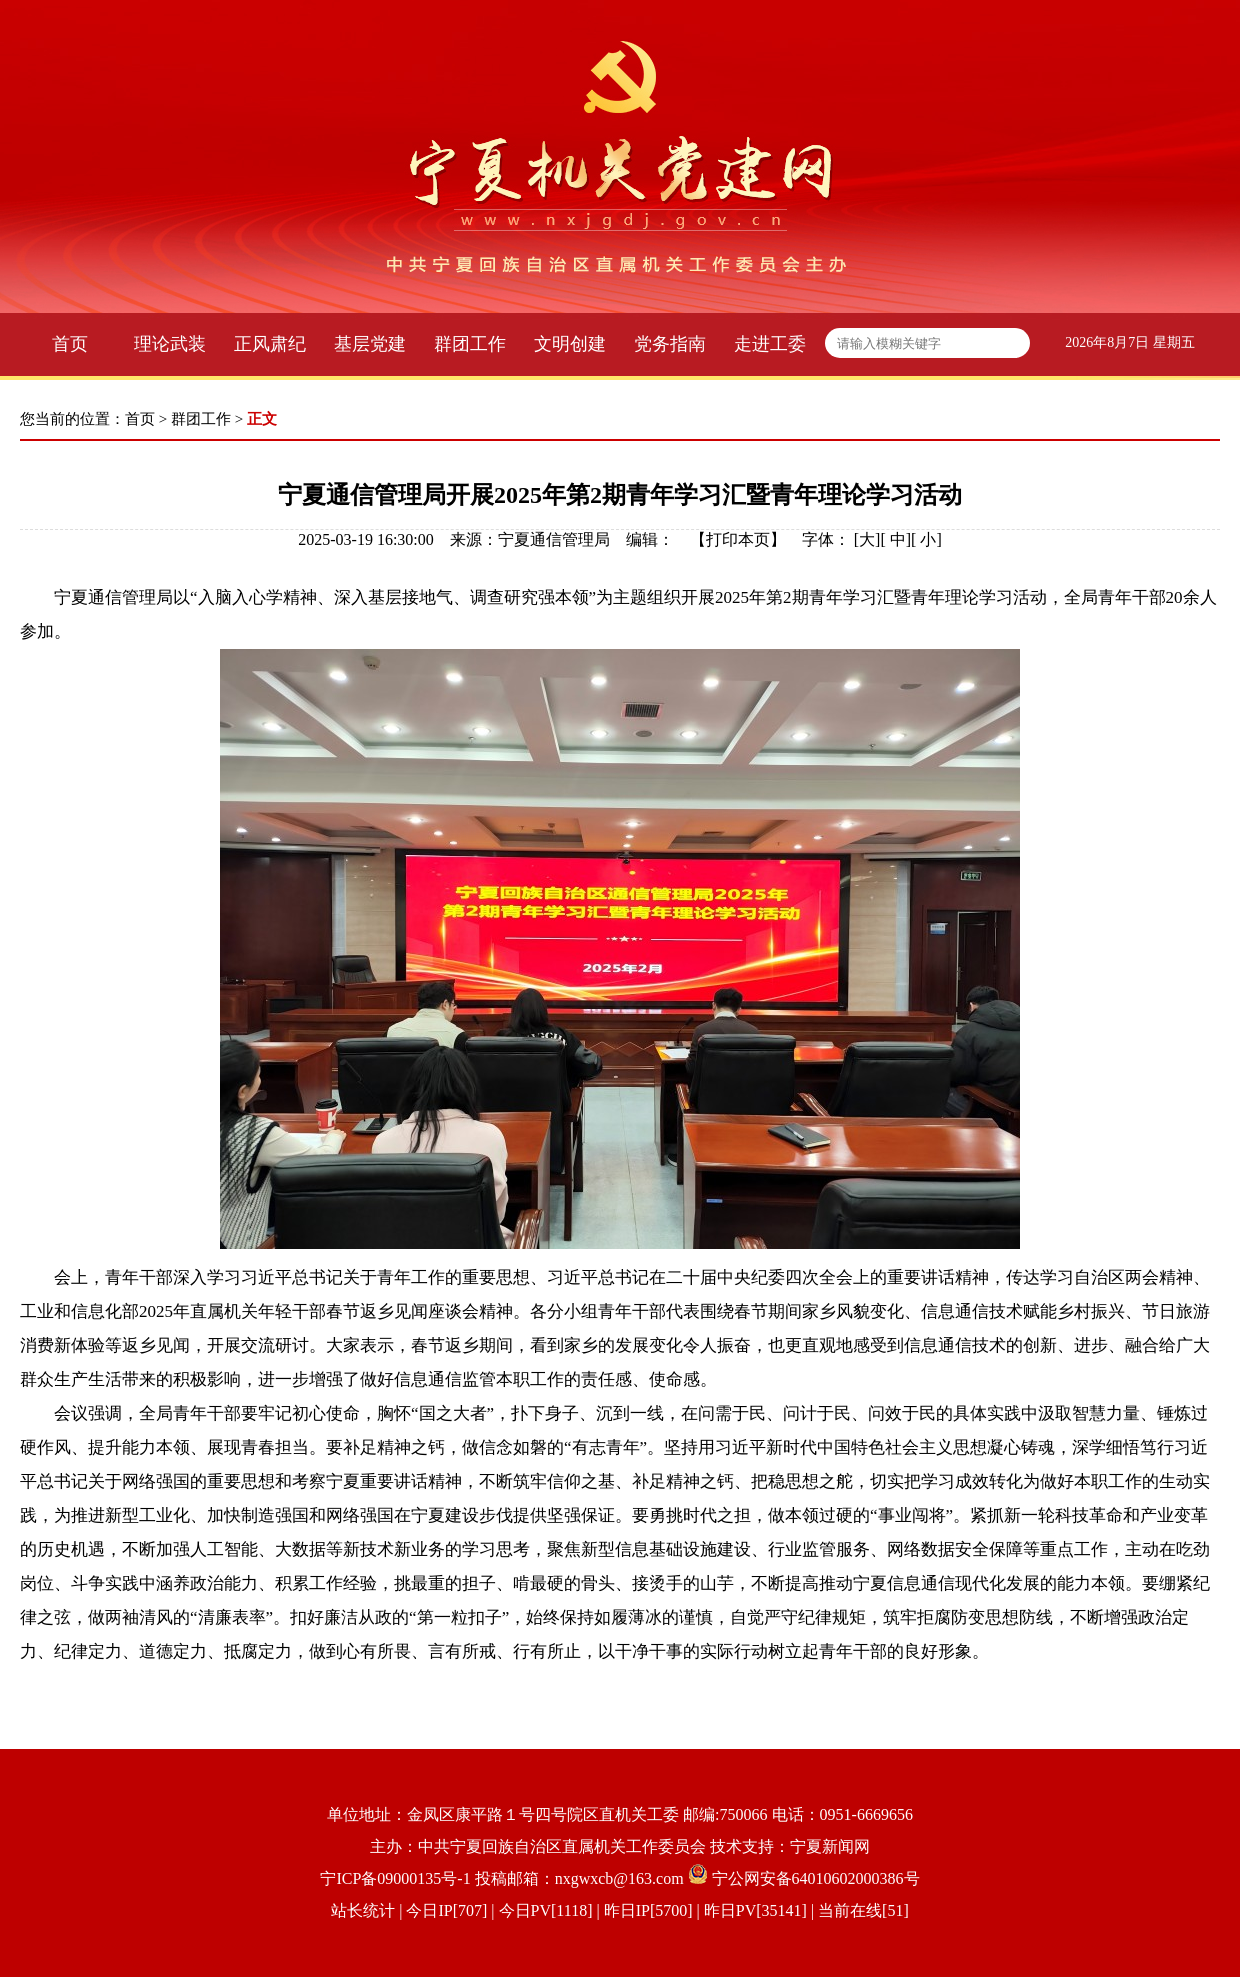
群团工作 (470, 344)
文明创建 (570, 344)
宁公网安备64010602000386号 (816, 1878)
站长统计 (363, 1910)
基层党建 (370, 344)
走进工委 (770, 344)
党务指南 (670, 344)
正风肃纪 (270, 344)
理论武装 (170, 344)
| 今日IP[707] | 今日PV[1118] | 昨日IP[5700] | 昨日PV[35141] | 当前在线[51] (651, 1910)
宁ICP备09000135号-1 (395, 1878)
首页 (70, 344)
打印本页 (738, 539)
